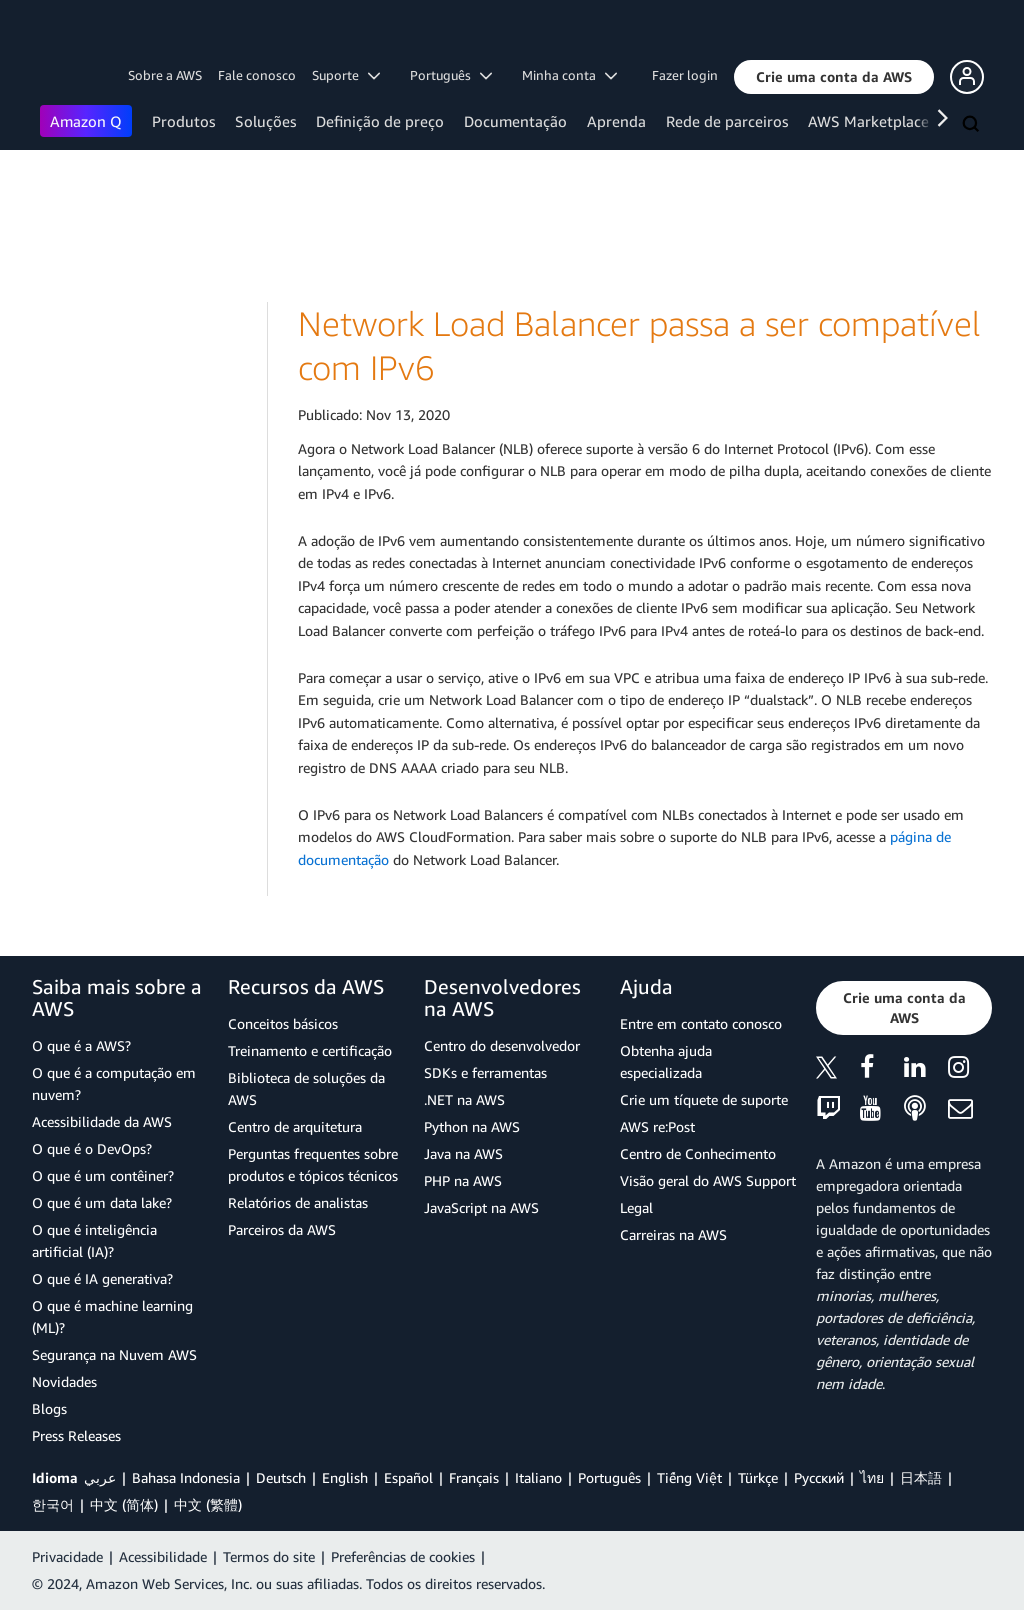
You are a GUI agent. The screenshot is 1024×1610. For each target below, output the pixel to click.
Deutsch (281, 1477)
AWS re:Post (657, 1126)
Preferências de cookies (403, 1556)
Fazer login (685, 75)
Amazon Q (86, 121)
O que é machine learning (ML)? (112, 1316)
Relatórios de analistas (298, 1202)
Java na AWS (463, 1153)
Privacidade (67, 1556)
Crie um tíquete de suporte (704, 1099)
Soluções (265, 121)
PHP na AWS (463, 1180)
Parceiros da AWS (282, 1229)
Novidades (64, 1381)
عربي (100, 1477)
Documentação (515, 121)
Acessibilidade (163, 1556)
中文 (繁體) (208, 1504)
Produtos (183, 121)
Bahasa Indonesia (186, 1477)
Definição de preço (380, 121)
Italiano (538, 1477)
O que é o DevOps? (92, 1148)
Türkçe (758, 1477)
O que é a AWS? (81, 1045)
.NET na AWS (464, 1099)
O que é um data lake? (102, 1202)
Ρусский (819, 1477)
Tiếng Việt (689, 1477)
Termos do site (269, 1556)
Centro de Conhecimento (698, 1153)
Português (609, 1477)
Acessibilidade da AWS (102, 1121)
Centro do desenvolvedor (502, 1045)
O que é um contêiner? (103, 1175)
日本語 (921, 1477)
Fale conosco (257, 75)
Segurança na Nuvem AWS (114, 1354)
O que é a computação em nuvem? (114, 1083)
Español (408, 1477)
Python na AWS (472, 1126)
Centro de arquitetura (295, 1126)
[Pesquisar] (973, 125)
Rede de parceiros (727, 121)
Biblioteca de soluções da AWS (306, 1088)
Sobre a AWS (165, 75)
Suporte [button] (346, 75)
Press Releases (76, 1435)
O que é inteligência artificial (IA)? (94, 1240)
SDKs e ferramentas (485, 1072)
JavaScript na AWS (481, 1207)
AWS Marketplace (868, 121)
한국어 (53, 1504)
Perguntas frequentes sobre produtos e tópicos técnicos (313, 1164)
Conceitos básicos (283, 1023)
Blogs (49, 1408)
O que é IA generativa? (102, 1278)
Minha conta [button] (569, 75)
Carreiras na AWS (673, 1234)
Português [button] (451, 75)
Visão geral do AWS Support (708, 1180)
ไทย (872, 1477)
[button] (834, 77)
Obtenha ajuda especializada (666, 1061)
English (345, 1477)
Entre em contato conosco (701, 1023)
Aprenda (616, 121)
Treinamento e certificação (310, 1050)
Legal (636, 1207)
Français (474, 1477)
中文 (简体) (124, 1504)
